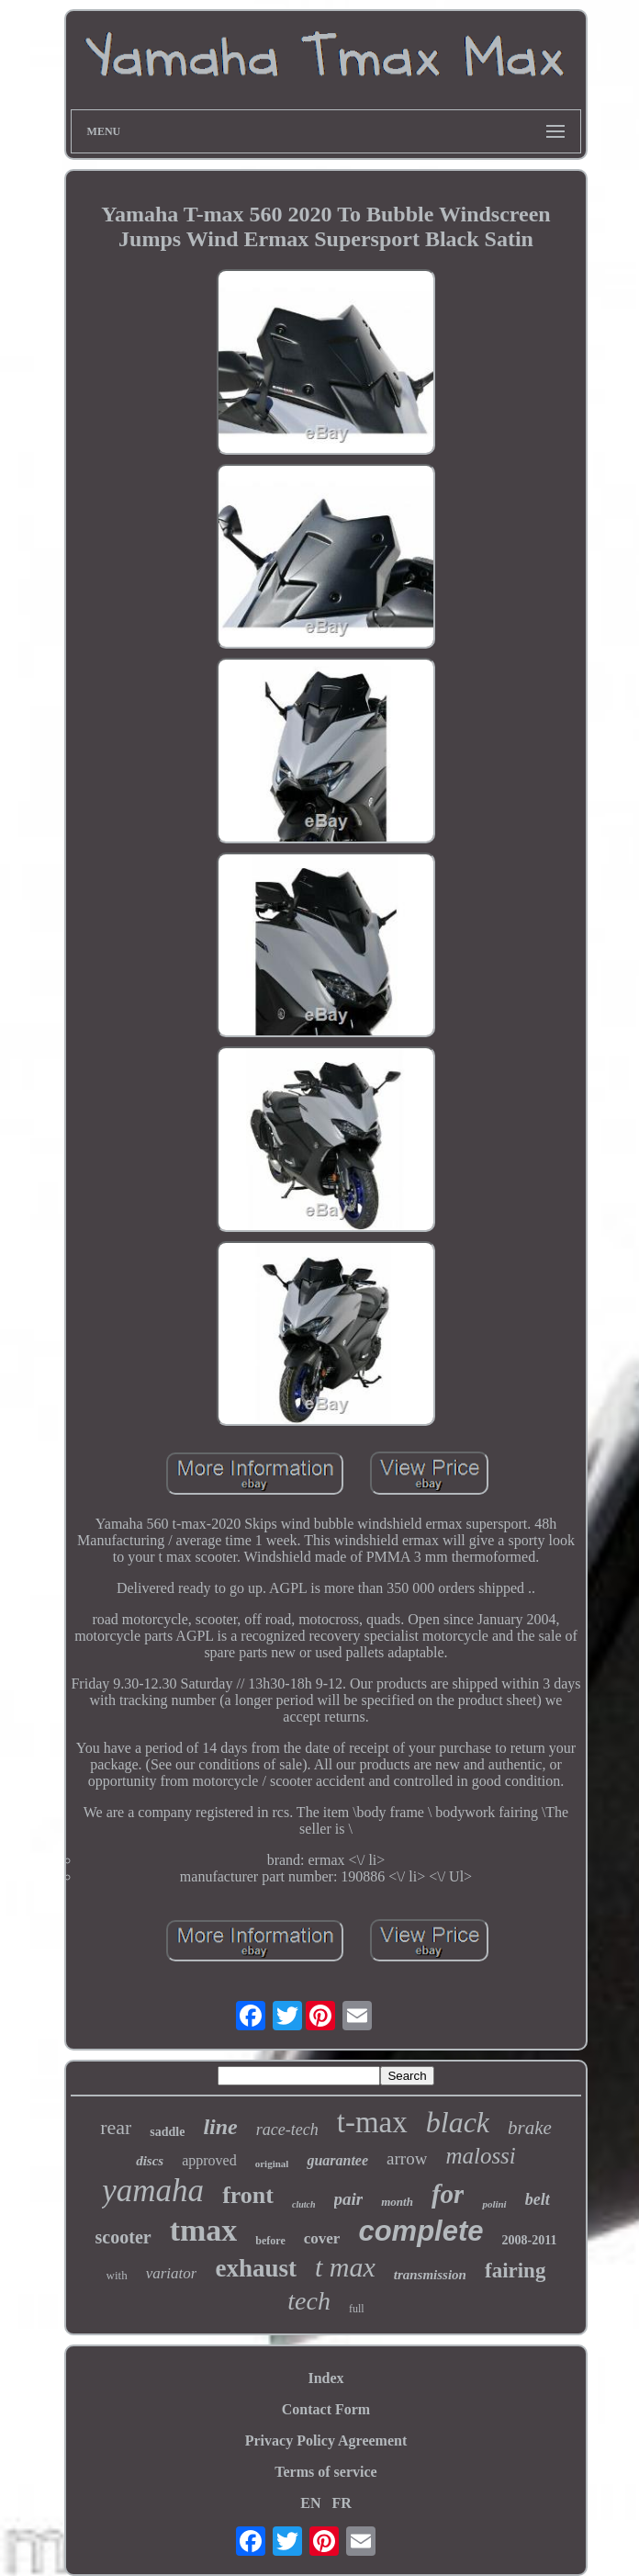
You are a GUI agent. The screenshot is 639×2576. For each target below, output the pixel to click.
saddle (167, 2132)
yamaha (153, 2191)
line (220, 2127)
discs (149, 2160)
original (272, 2163)
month (397, 2202)
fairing (515, 2270)
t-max (372, 2122)
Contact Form (326, 2409)
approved (209, 2160)
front (248, 2195)
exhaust (256, 2268)
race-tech (287, 2129)
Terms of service (325, 2472)
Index (325, 2378)
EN (310, 2503)
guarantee (337, 2160)
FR (341, 2503)
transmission (430, 2274)
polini (494, 2203)
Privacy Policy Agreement (326, 2440)
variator (171, 2273)
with (117, 2275)
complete (420, 2231)
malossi (480, 2155)
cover (322, 2238)
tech (309, 2301)
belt (537, 2199)
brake (530, 2128)
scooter (123, 2237)
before (270, 2240)
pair (349, 2199)
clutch (304, 2204)
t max (345, 2267)
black (457, 2122)
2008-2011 (529, 2240)
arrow (407, 2158)
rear (115, 2127)
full (356, 2308)
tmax (204, 2230)
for (448, 2194)
